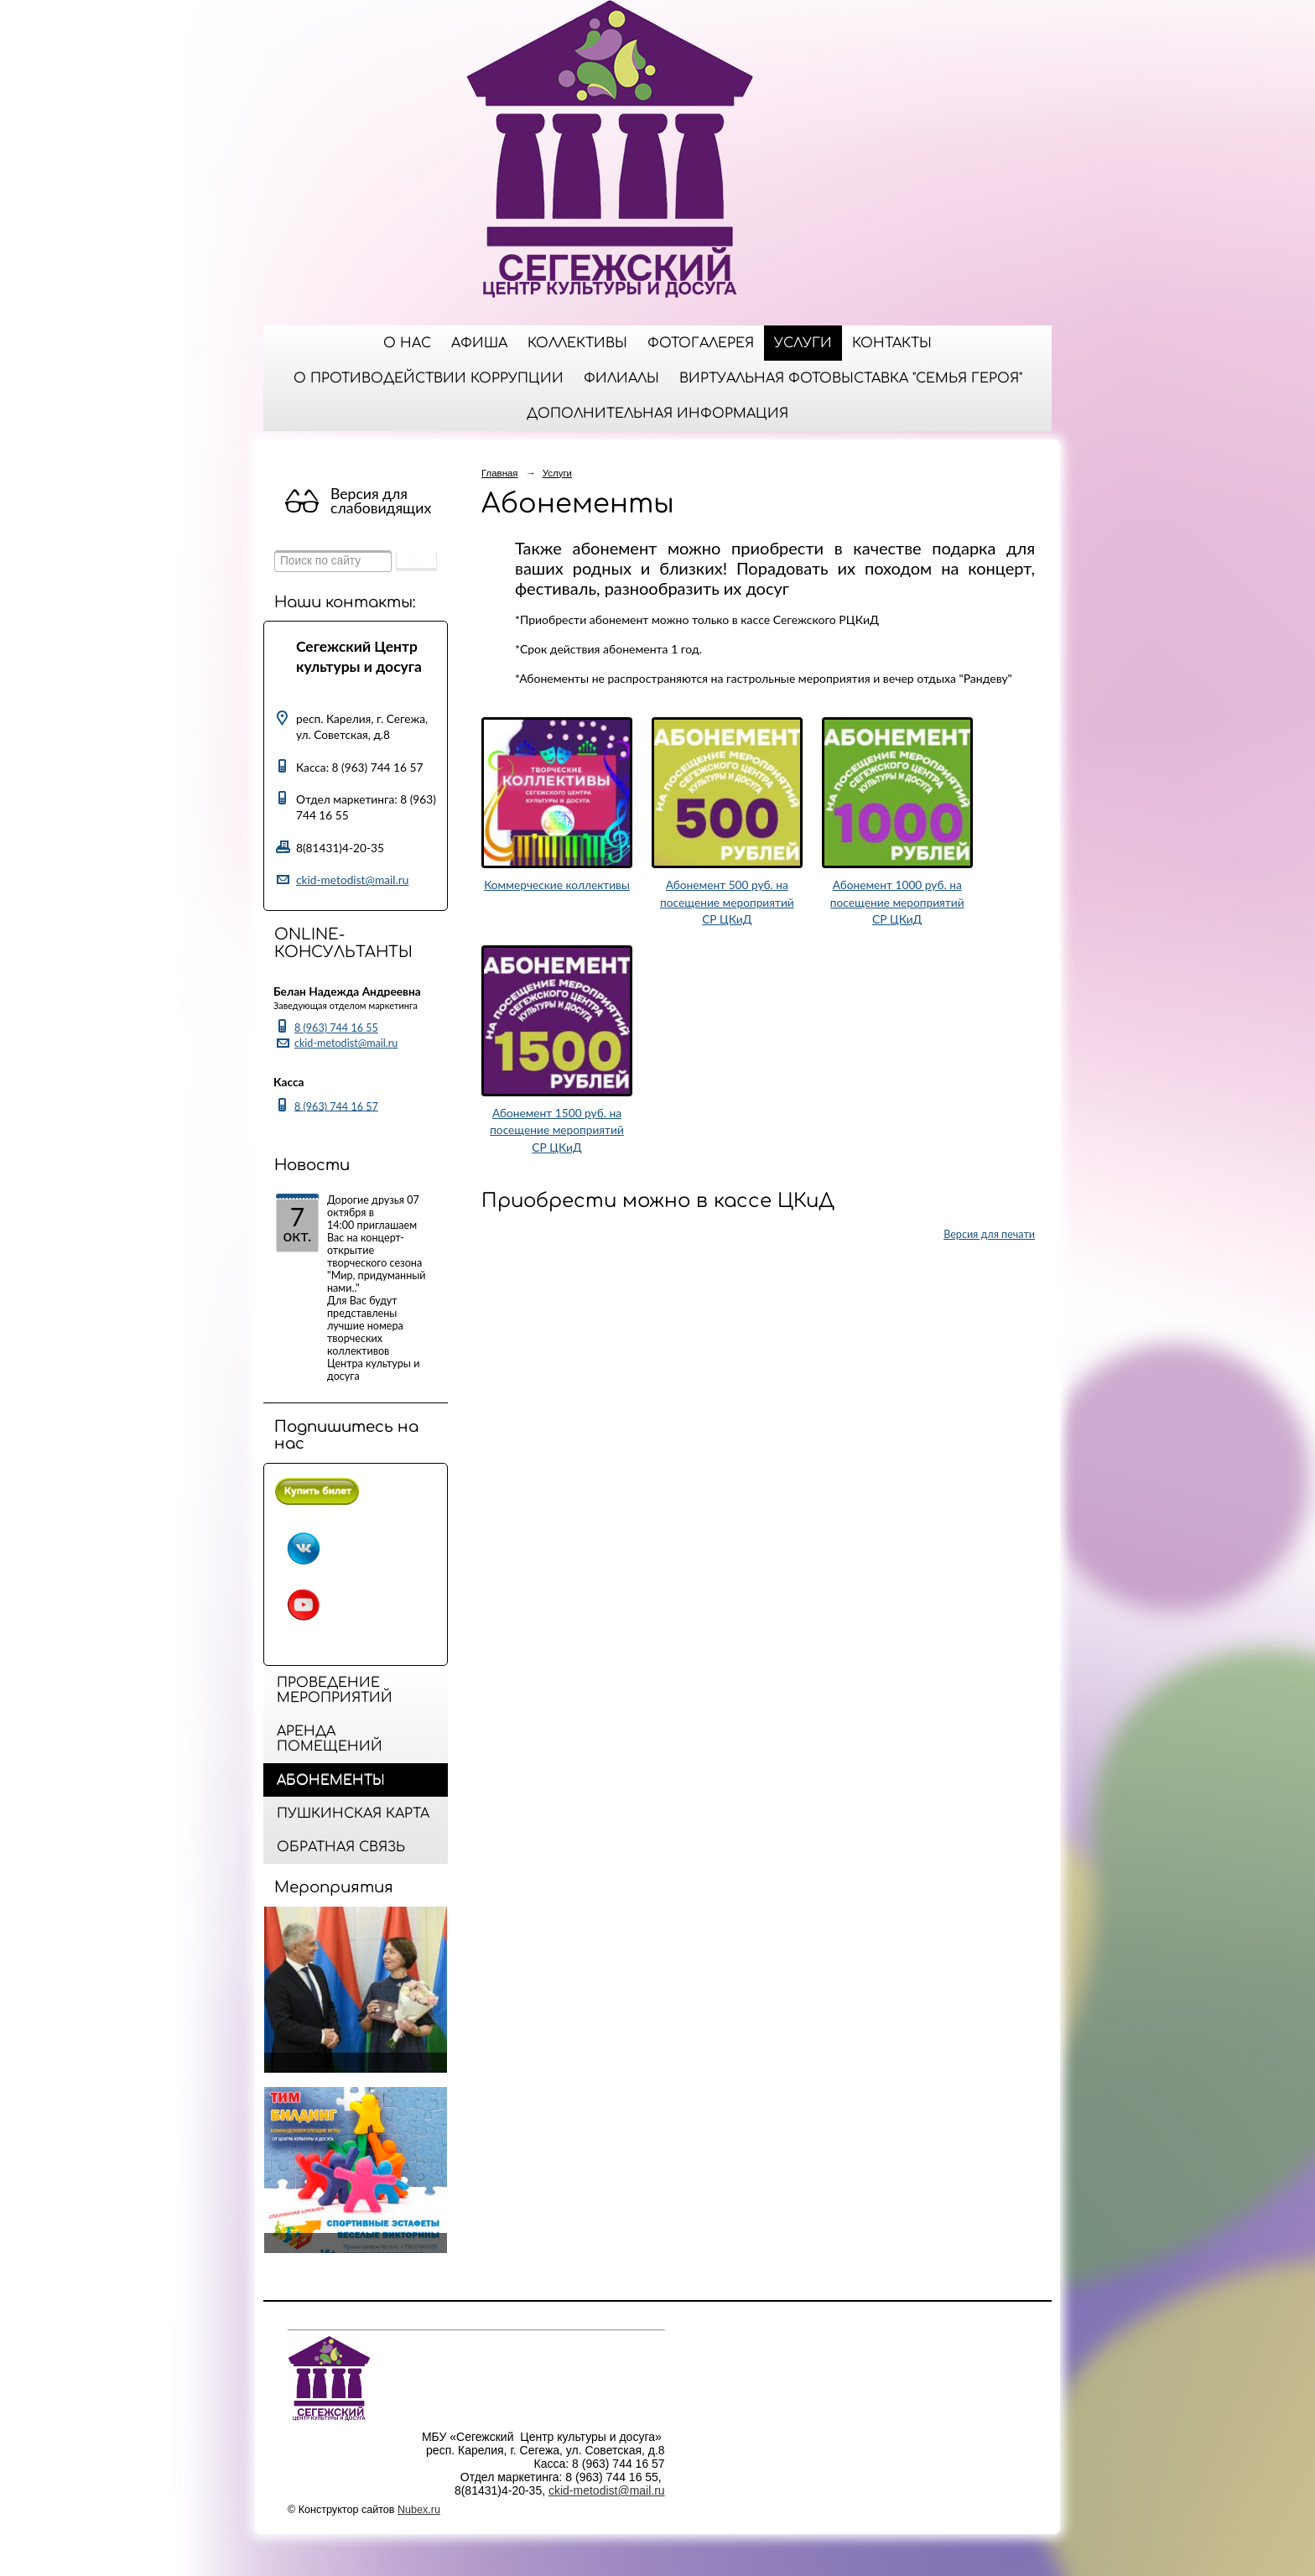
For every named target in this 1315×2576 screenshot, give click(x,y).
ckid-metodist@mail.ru (352, 879)
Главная (499, 473)
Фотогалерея (700, 343)
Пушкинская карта (353, 1813)
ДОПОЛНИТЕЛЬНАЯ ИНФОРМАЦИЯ (657, 413)
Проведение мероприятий (334, 1690)
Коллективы (577, 343)
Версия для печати (989, 1234)
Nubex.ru (419, 2510)
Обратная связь (341, 1847)
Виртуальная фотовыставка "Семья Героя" (850, 378)
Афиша (479, 343)
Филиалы (621, 378)
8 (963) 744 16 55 (336, 1028)
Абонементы (331, 1780)
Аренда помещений (329, 1739)
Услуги (803, 343)
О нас (407, 343)
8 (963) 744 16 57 (336, 1106)
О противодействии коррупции (429, 378)
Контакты (892, 343)
